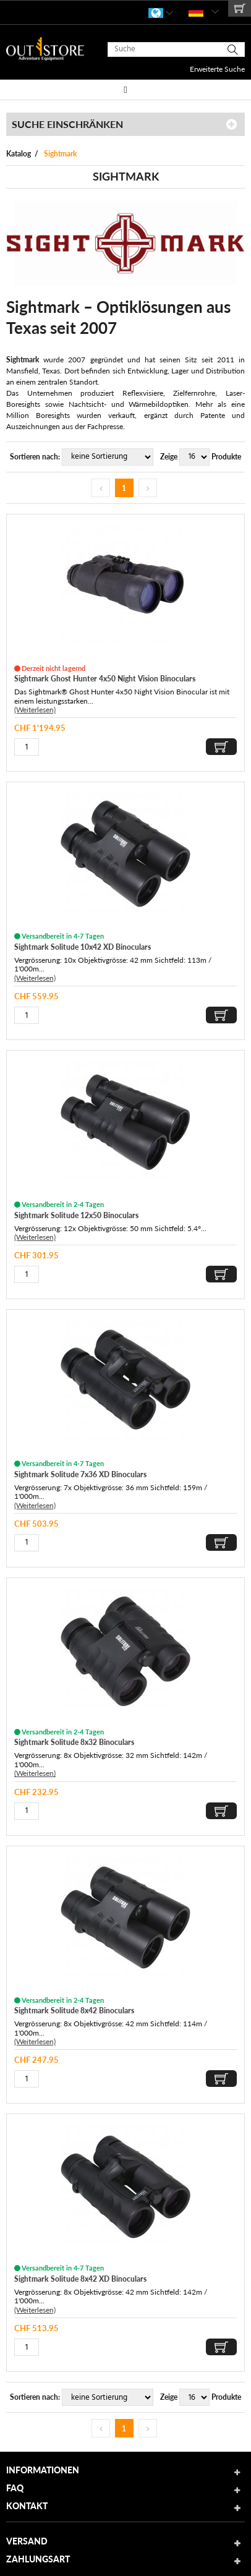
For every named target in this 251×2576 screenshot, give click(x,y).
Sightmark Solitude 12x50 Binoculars (76, 1215)
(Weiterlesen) (35, 709)
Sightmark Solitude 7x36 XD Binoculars (80, 1474)
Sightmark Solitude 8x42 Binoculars (74, 2010)
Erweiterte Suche (217, 69)
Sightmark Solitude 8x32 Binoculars (74, 1742)
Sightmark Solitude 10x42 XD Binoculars (82, 947)
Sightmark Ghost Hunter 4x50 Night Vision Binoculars (104, 678)
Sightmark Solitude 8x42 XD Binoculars (80, 2279)
